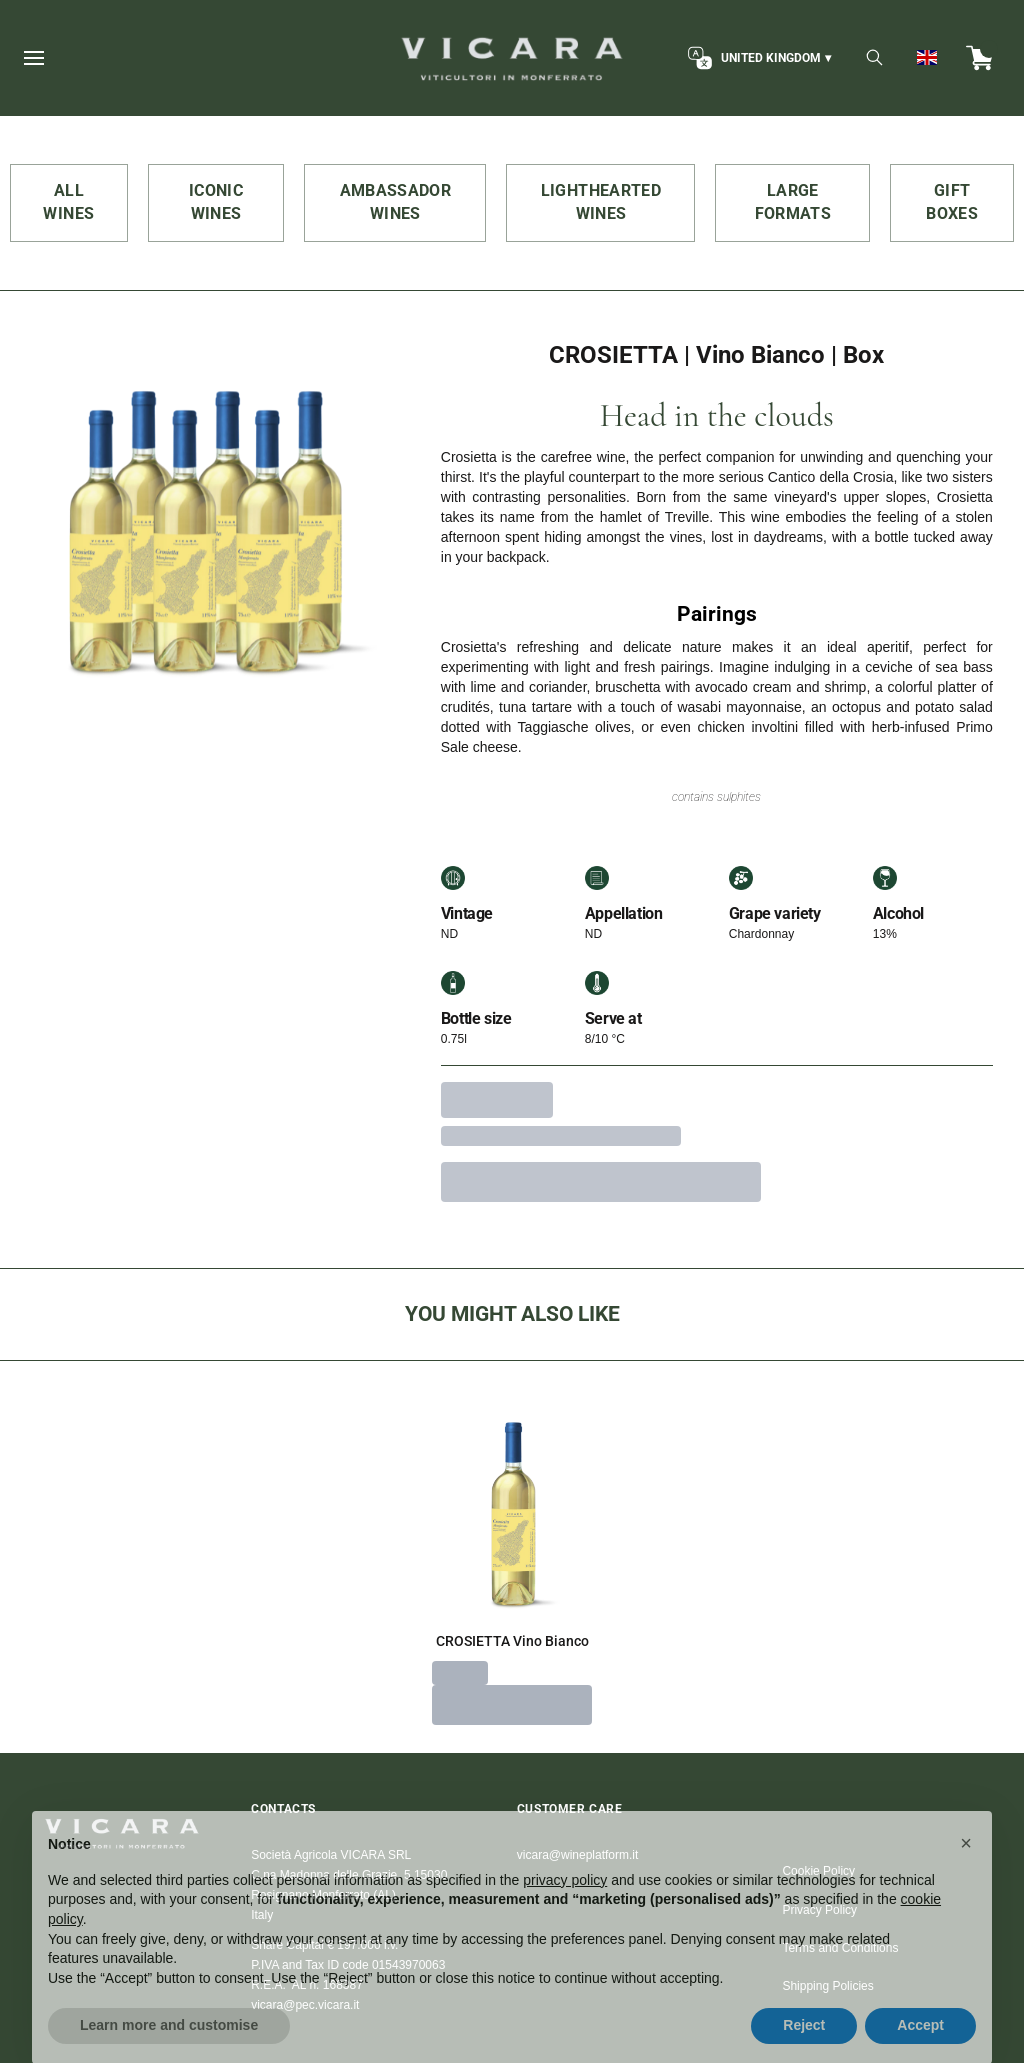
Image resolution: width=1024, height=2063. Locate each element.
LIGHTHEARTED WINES (601, 202)
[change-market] (757, 58)
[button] (966, 1873)
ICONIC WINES (216, 202)
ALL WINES (68, 202)
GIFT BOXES (952, 202)
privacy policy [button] (565, 1910)
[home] (511, 58)
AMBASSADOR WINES (396, 202)
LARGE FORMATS (793, 202)
